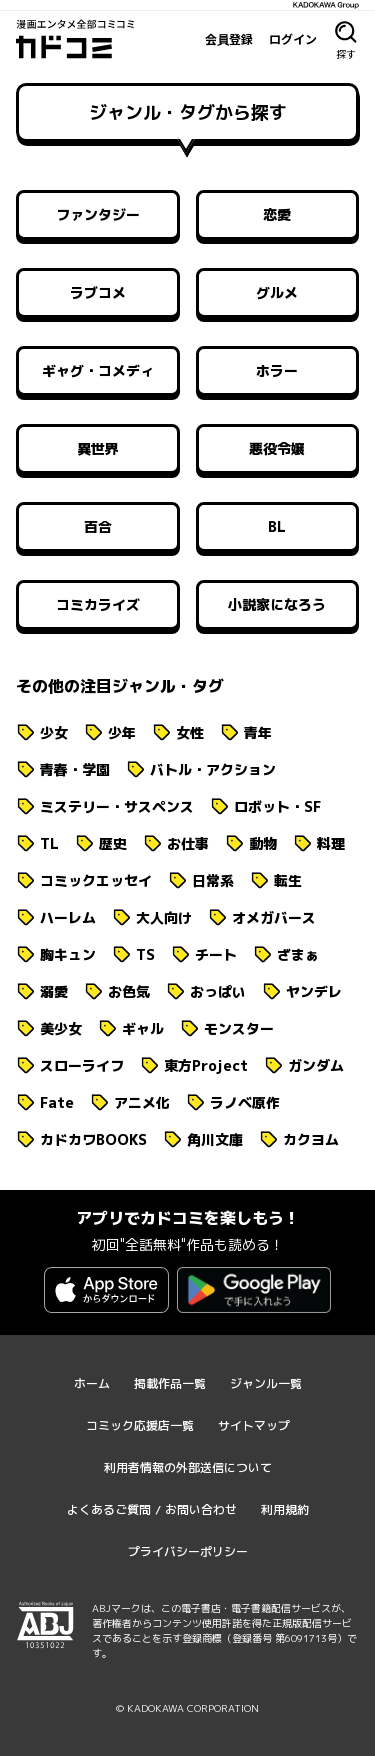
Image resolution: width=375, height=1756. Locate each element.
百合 (98, 526)
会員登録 (229, 39)
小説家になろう (277, 604)
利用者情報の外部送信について (188, 1467)
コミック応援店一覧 (140, 1425)
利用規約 (285, 1509)
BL (277, 526)
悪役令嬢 (277, 448)
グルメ (277, 292)
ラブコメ (98, 292)
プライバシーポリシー (188, 1551)
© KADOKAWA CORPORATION (187, 1708)
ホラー (277, 370)
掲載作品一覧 (170, 1383)
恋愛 (277, 214)
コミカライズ (98, 604)
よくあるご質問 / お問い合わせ (152, 1509)
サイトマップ (254, 1425)
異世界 (98, 448)
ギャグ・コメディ (98, 370)
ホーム (92, 1383)
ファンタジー (98, 214)
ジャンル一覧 (266, 1383)
